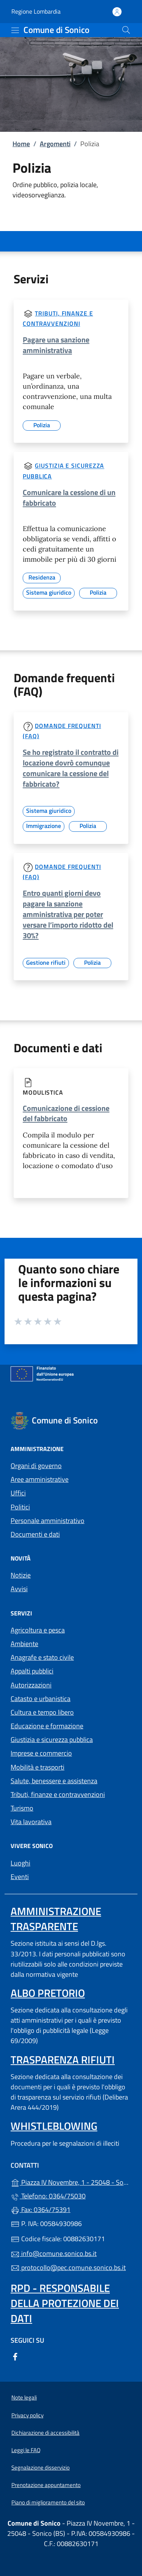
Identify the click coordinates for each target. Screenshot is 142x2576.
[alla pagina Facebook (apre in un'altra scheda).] (15, 2356)
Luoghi (20, 1863)
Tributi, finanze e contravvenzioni (58, 1794)
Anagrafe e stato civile (42, 1657)
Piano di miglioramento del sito (48, 2502)
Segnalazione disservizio (40, 2467)
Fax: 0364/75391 (40, 2209)
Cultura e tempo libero (42, 1712)
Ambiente (24, 1644)
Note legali (24, 2397)
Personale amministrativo (47, 1520)
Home (21, 144)
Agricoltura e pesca (38, 1630)
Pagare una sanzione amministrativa (56, 345)
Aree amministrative (40, 1479)
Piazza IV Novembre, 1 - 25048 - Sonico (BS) (71, 2181)
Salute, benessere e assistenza (54, 1781)
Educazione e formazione (47, 1726)
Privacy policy (27, 2415)
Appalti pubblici (32, 1671)
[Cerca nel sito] (126, 29)
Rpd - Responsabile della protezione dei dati (65, 2303)
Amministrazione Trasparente (56, 1918)
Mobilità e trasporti (37, 1767)
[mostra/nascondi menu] (15, 30)
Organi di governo (36, 1466)
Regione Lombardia (36, 11)
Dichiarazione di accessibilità (45, 2432)
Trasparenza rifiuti (63, 2059)
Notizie (21, 1575)
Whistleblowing (54, 2126)
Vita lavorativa (31, 1822)
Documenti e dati (35, 1534)
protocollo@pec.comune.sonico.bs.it (68, 2267)
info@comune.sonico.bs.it (54, 2253)
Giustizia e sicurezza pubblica (52, 1739)
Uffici (18, 1493)
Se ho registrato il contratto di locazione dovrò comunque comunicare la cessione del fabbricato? (71, 768)
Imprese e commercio (41, 1753)
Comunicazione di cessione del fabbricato (66, 1113)
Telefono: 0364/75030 (48, 2196)
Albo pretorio (48, 1993)
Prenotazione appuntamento (46, 2485)
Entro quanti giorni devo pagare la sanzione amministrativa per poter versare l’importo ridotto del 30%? (68, 914)
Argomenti (55, 144)
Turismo (22, 1808)
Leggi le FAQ (26, 2450)
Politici (20, 1507)
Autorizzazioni (31, 1685)
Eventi (20, 1876)
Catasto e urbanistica (40, 1698)
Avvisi (19, 1589)
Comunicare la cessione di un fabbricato (69, 497)
